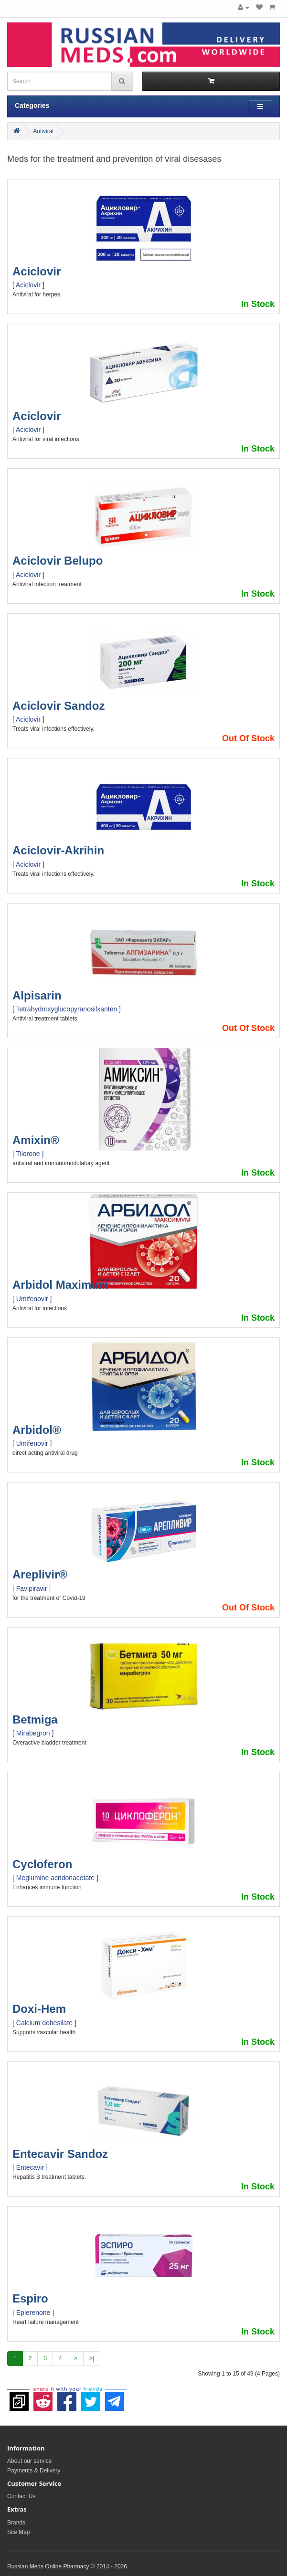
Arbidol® (36, 1429)
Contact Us (21, 2496)
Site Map (18, 2532)
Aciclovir (36, 271)
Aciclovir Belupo (57, 560)
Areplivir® (39, 1574)
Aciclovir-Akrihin (58, 850)
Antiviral (43, 131)
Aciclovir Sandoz (58, 705)
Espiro (30, 2298)
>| (91, 2358)
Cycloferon (42, 1864)
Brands (16, 2522)
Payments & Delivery (33, 2470)
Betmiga (35, 1719)
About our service (29, 2461)
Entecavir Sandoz (60, 2153)
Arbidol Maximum (60, 1284)
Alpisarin (37, 995)
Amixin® (35, 1140)
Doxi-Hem (39, 2008)
